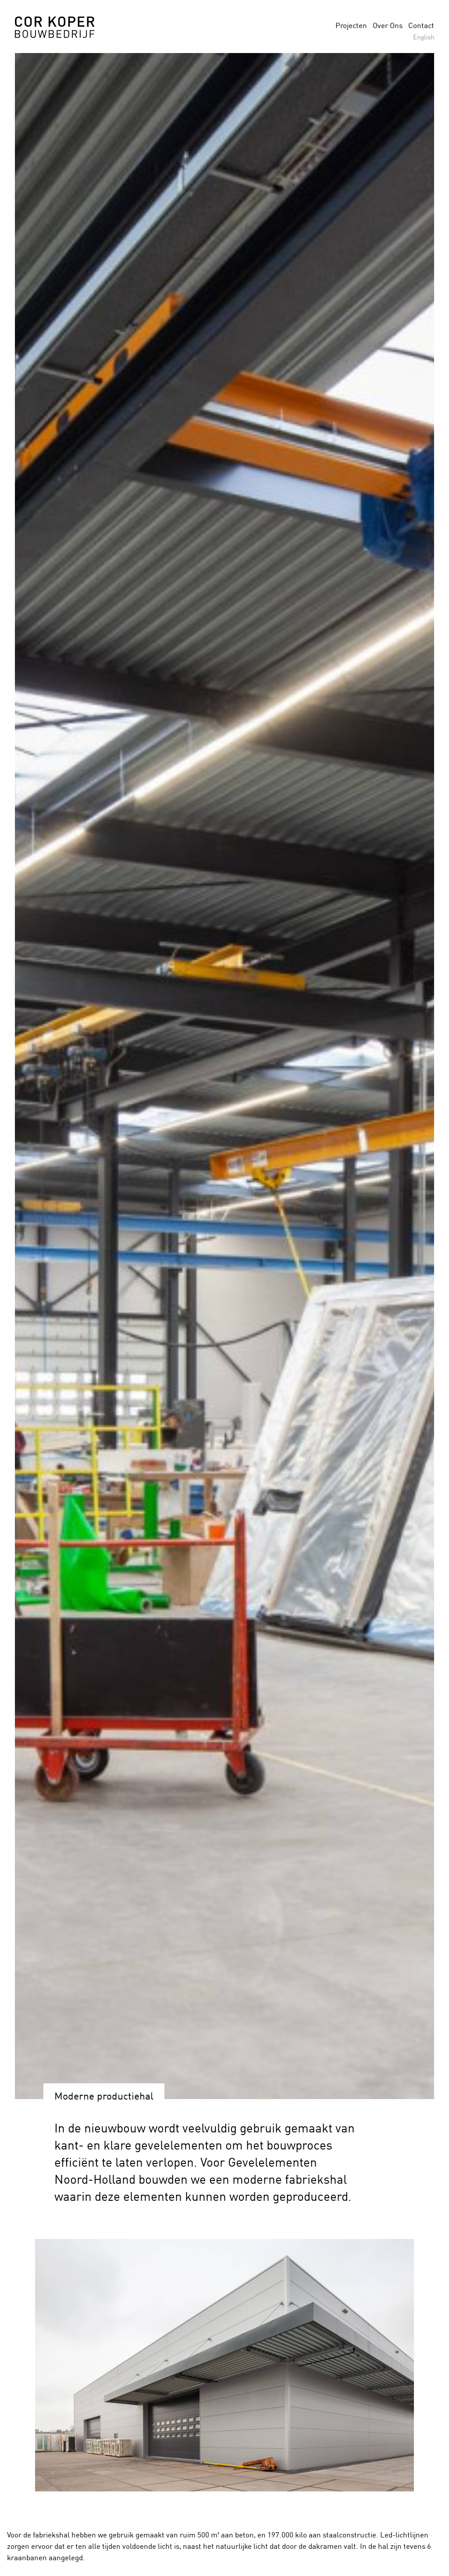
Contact (421, 25)
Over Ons (388, 25)
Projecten (351, 25)
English (423, 37)
